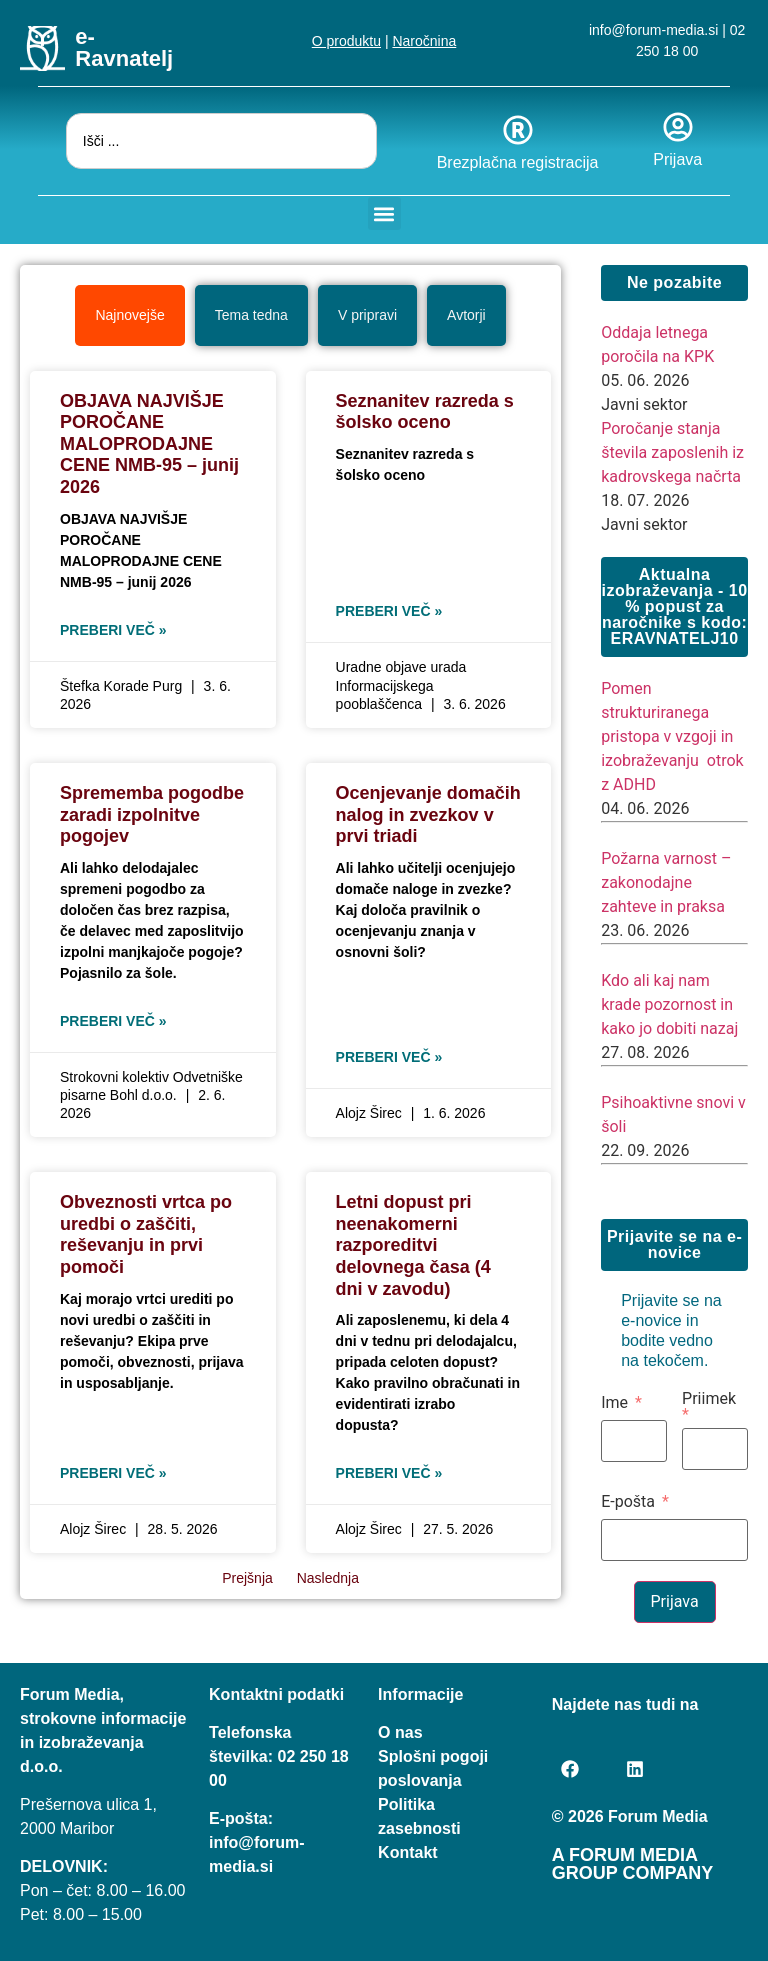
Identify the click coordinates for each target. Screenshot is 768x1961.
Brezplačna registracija (518, 162)
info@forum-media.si (653, 30)
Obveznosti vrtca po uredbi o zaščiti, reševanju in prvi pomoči (146, 1233)
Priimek (709, 1398)
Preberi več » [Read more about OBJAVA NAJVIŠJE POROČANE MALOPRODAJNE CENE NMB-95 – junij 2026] (113, 629)
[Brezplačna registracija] (518, 130)
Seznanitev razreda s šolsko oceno (425, 411)
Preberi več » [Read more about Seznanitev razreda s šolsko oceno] (389, 610)
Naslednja (328, 1577)
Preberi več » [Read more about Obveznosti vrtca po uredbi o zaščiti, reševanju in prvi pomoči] (113, 1472)
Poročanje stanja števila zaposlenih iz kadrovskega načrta (672, 451)
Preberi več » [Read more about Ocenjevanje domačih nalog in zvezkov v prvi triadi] (389, 1056)
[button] (384, 213)
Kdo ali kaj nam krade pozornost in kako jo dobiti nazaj (669, 1003)
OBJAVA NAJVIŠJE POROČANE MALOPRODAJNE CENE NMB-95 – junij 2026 (149, 443)
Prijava (677, 159)
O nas (400, 1731)
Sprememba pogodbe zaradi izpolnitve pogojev (152, 813)
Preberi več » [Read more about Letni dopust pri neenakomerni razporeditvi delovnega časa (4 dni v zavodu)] (389, 1472)
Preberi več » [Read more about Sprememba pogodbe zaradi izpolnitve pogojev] (113, 1020)
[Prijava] (678, 127)
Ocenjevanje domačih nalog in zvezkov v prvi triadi (428, 813)
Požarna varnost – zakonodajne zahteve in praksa (666, 881)
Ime (614, 1402)
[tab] (129, 314)
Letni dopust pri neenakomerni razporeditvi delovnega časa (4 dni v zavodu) (413, 1244)
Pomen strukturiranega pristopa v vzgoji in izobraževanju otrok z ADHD (672, 735)
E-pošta (628, 1501)
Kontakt (408, 1851)
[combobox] (221, 141)
